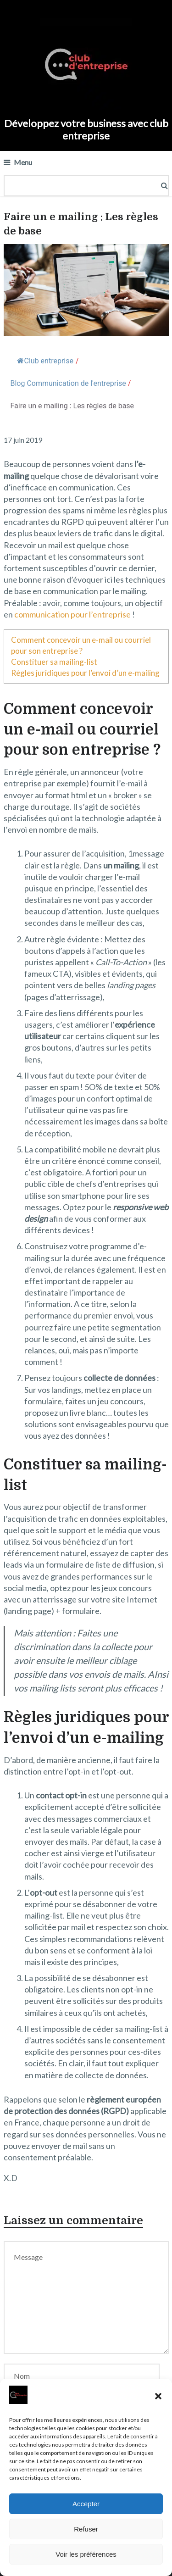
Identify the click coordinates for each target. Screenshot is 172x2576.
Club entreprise (45, 360)
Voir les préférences (86, 2554)
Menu (23, 162)
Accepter (86, 2504)
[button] (158, 2396)
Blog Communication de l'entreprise (68, 383)
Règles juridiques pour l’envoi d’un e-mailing (85, 673)
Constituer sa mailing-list (54, 662)
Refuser (86, 2529)
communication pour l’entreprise (72, 614)
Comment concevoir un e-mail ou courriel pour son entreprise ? (81, 645)
